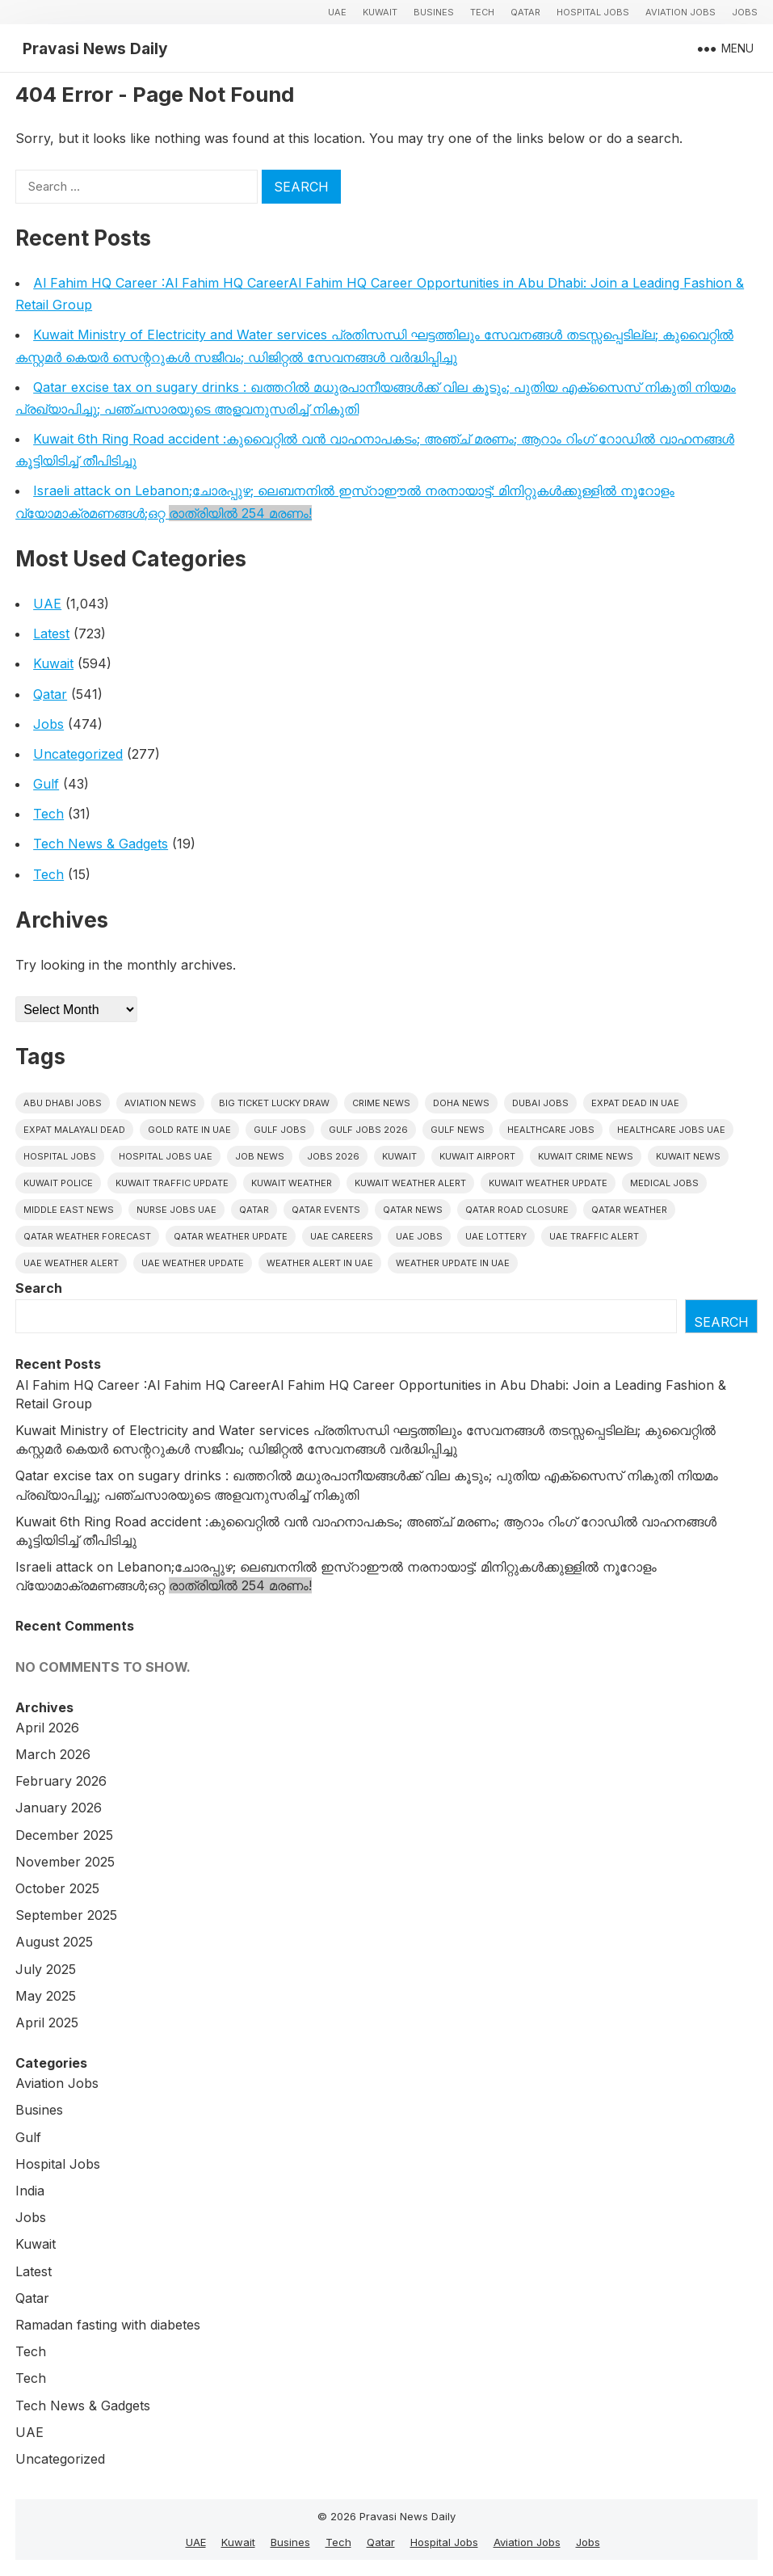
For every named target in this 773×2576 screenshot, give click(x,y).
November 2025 (65, 1862)
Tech (482, 12)
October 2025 (57, 1888)
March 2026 (52, 1754)
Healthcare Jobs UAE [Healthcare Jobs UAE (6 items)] (671, 1129)
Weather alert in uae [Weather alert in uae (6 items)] (320, 1263)
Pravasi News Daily (95, 48)
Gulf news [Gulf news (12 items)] (458, 1129)
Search (38, 1288)
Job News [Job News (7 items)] (259, 1156)
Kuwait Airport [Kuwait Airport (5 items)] (477, 1156)
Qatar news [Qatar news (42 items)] (413, 1209)
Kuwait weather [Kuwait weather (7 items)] (291, 1183)
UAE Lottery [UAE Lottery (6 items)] (496, 1236)
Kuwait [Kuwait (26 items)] (399, 1156)
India (29, 2190)
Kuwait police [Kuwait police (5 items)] (58, 1183)
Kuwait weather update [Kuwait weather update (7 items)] (548, 1183)
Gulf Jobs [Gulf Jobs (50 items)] (280, 1129)
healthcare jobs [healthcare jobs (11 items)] (550, 1129)
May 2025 (45, 1996)
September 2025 (66, 1915)
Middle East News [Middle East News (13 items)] (68, 1209)
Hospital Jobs (593, 12)
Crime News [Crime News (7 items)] (381, 1103)
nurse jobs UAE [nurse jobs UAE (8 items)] (176, 1209)
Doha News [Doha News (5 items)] (461, 1103)
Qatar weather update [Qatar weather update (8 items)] (231, 1236)
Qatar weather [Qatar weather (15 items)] (629, 1209)
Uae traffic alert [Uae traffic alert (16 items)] (594, 1236)
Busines (434, 12)
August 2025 (54, 1942)
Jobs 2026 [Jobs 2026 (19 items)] (333, 1156)
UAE (337, 12)
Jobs (745, 12)
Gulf (46, 784)
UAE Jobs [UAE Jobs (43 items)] (419, 1236)
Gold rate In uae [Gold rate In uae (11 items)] (189, 1129)
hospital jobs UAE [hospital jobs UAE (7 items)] (165, 1156)
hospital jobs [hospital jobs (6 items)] (59, 1156)
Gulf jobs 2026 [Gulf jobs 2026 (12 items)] (368, 1129)
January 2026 (58, 1807)
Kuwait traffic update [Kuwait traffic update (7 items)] (172, 1183)
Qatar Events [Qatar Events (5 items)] (326, 1209)
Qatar (525, 12)
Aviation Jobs (680, 12)
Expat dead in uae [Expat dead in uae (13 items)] (635, 1103)
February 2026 (61, 1781)
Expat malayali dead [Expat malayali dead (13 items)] (74, 1129)
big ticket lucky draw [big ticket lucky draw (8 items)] (274, 1103)
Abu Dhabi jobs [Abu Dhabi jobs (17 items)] (62, 1103)
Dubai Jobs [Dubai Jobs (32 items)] (540, 1103)
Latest (51, 633)
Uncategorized (78, 754)
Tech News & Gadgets (100, 844)
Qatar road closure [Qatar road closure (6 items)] (517, 1209)
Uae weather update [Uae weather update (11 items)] (192, 1263)
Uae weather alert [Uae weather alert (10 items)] (71, 1263)
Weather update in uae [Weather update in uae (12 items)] (453, 1263)
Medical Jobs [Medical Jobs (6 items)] (664, 1183)
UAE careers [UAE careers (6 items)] (341, 1236)
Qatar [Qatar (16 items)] (254, 1209)
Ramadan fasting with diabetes (107, 2325)
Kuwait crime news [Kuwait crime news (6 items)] (585, 1156)
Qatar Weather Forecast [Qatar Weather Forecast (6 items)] (87, 1236)
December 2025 (64, 1835)
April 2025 (46, 2022)
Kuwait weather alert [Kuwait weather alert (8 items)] (410, 1183)
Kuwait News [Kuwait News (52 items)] (688, 1156)
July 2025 (45, 1969)
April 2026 (47, 1727)
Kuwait (380, 12)
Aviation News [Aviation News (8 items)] (160, 1103)
